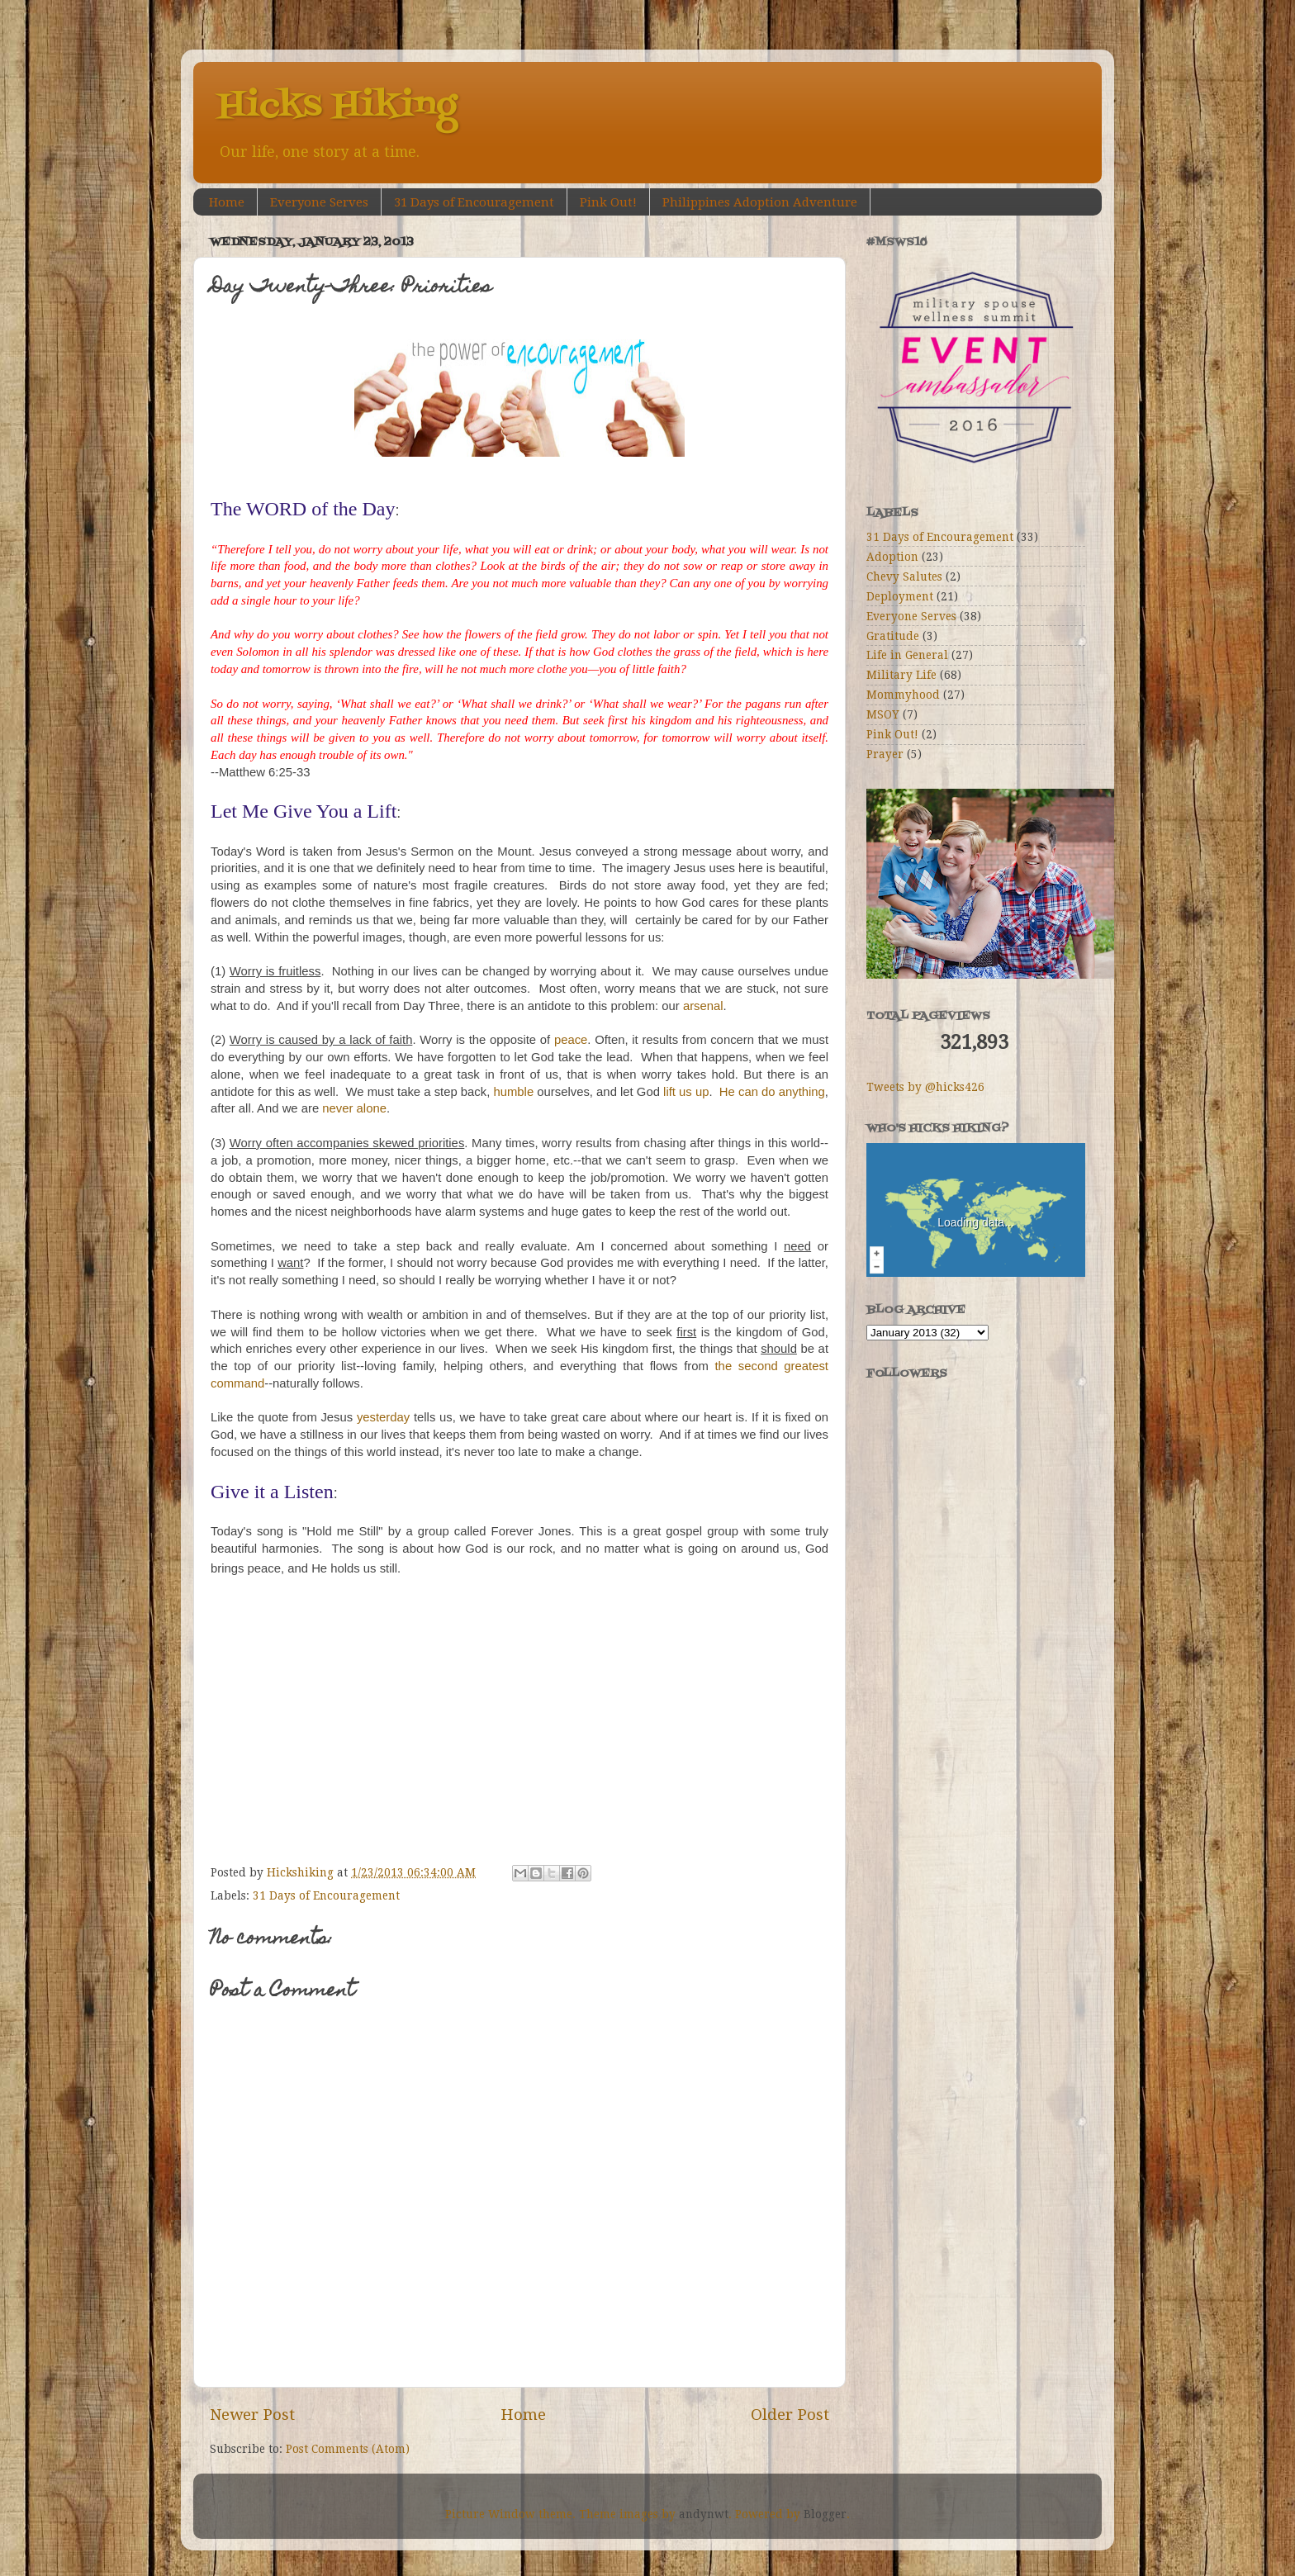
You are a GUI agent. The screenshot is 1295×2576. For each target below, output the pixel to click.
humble (513, 1091)
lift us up (686, 1091)
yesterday (385, 1417)
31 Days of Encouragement (474, 202)
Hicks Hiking (337, 106)
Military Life (901, 674)
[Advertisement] (949, 1622)
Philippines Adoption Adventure (759, 202)
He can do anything (772, 1091)
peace (570, 1039)
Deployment (899, 596)
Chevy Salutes (904, 576)
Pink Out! (608, 202)
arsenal (703, 1006)
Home (226, 202)
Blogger (825, 2514)
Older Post (790, 2414)
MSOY (882, 714)
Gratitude (892, 636)
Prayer (885, 754)
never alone (354, 1108)
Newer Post (252, 2414)
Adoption (892, 556)
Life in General (907, 655)
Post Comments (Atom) (348, 2448)
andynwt (703, 2514)
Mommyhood (903, 694)
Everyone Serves (319, 202)
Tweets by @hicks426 (925, 1086)
